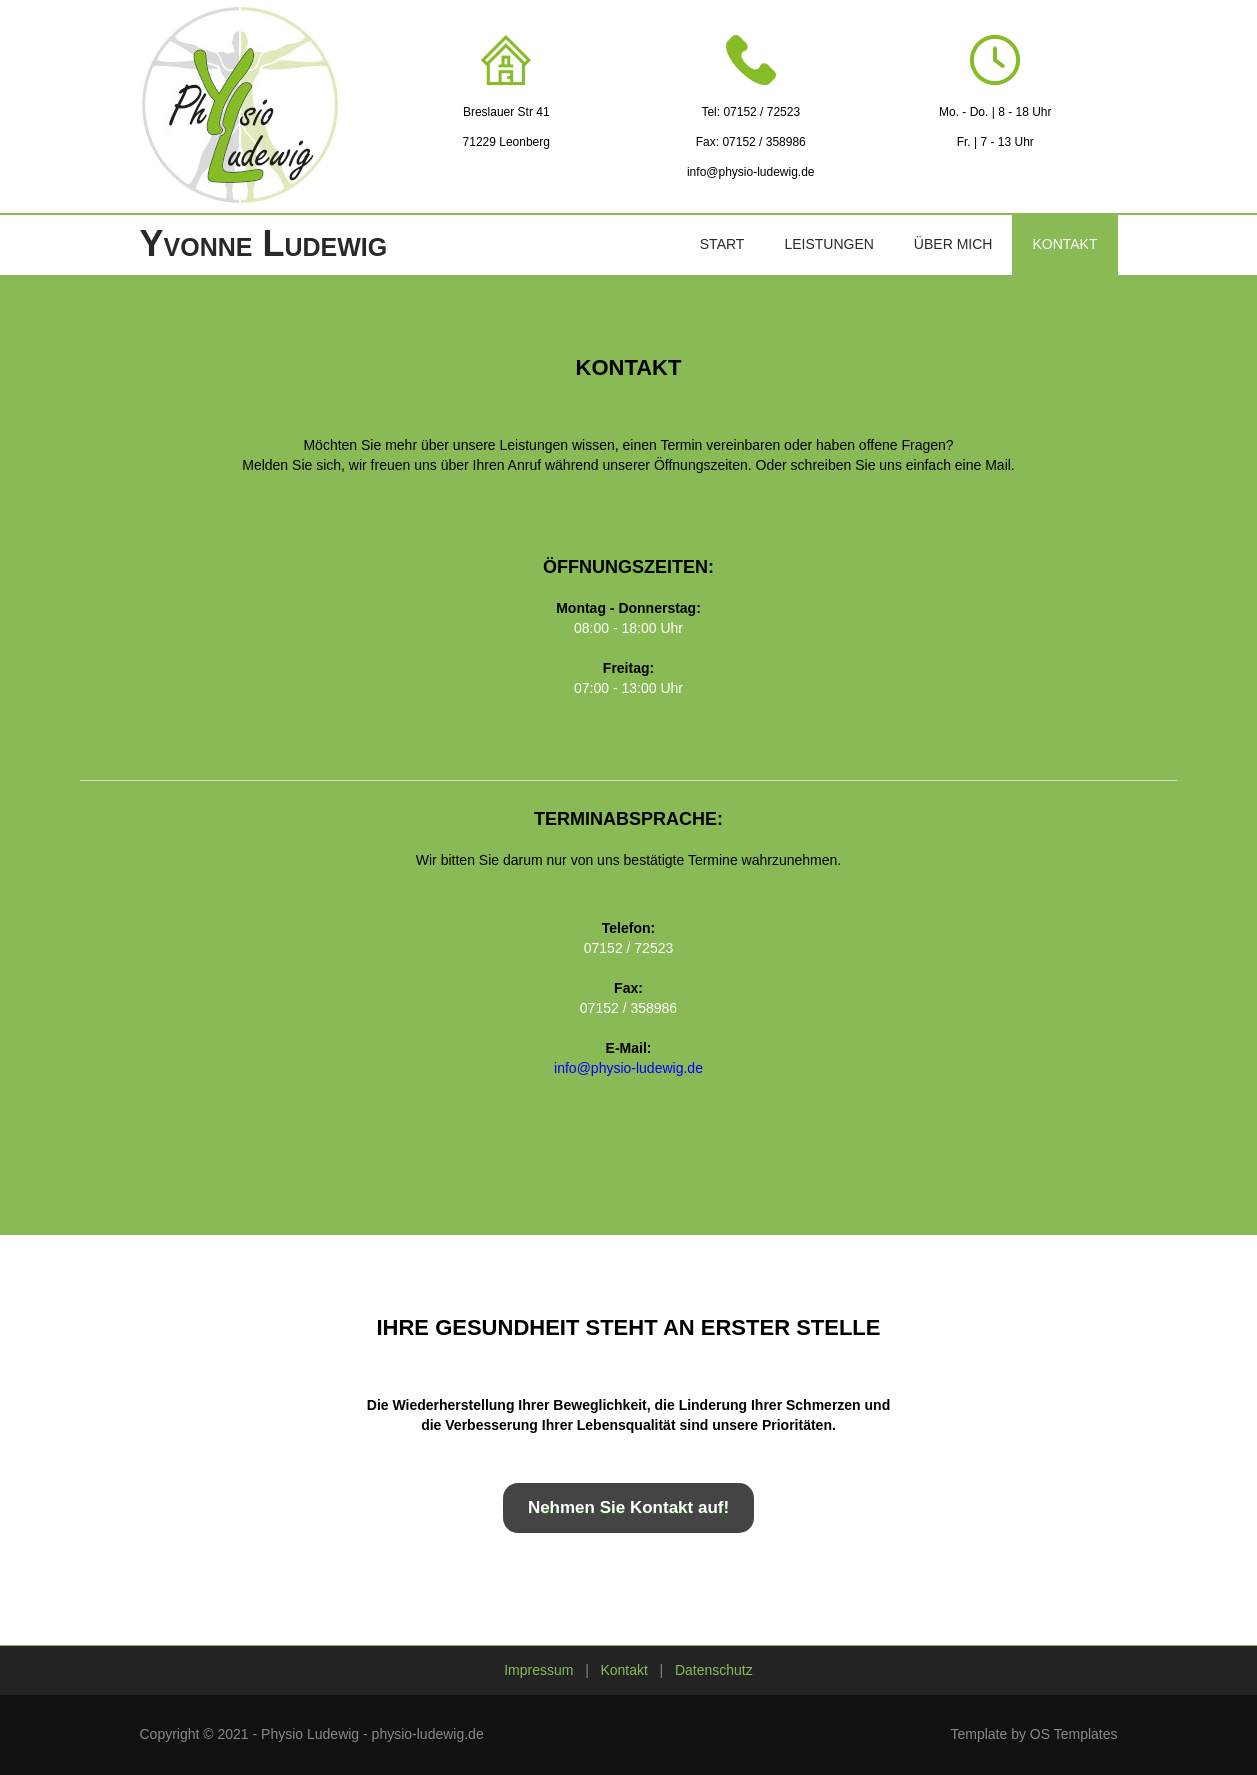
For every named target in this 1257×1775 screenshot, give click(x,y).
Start (722, 244)
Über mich (953, 244)
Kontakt (1064, 244)
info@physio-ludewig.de (751, 172)
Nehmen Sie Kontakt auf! (628, 1507)
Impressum (538, 1670)
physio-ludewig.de (428, 1734)
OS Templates (1074, 1734)
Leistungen (828, 244)
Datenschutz (714, 1670)
